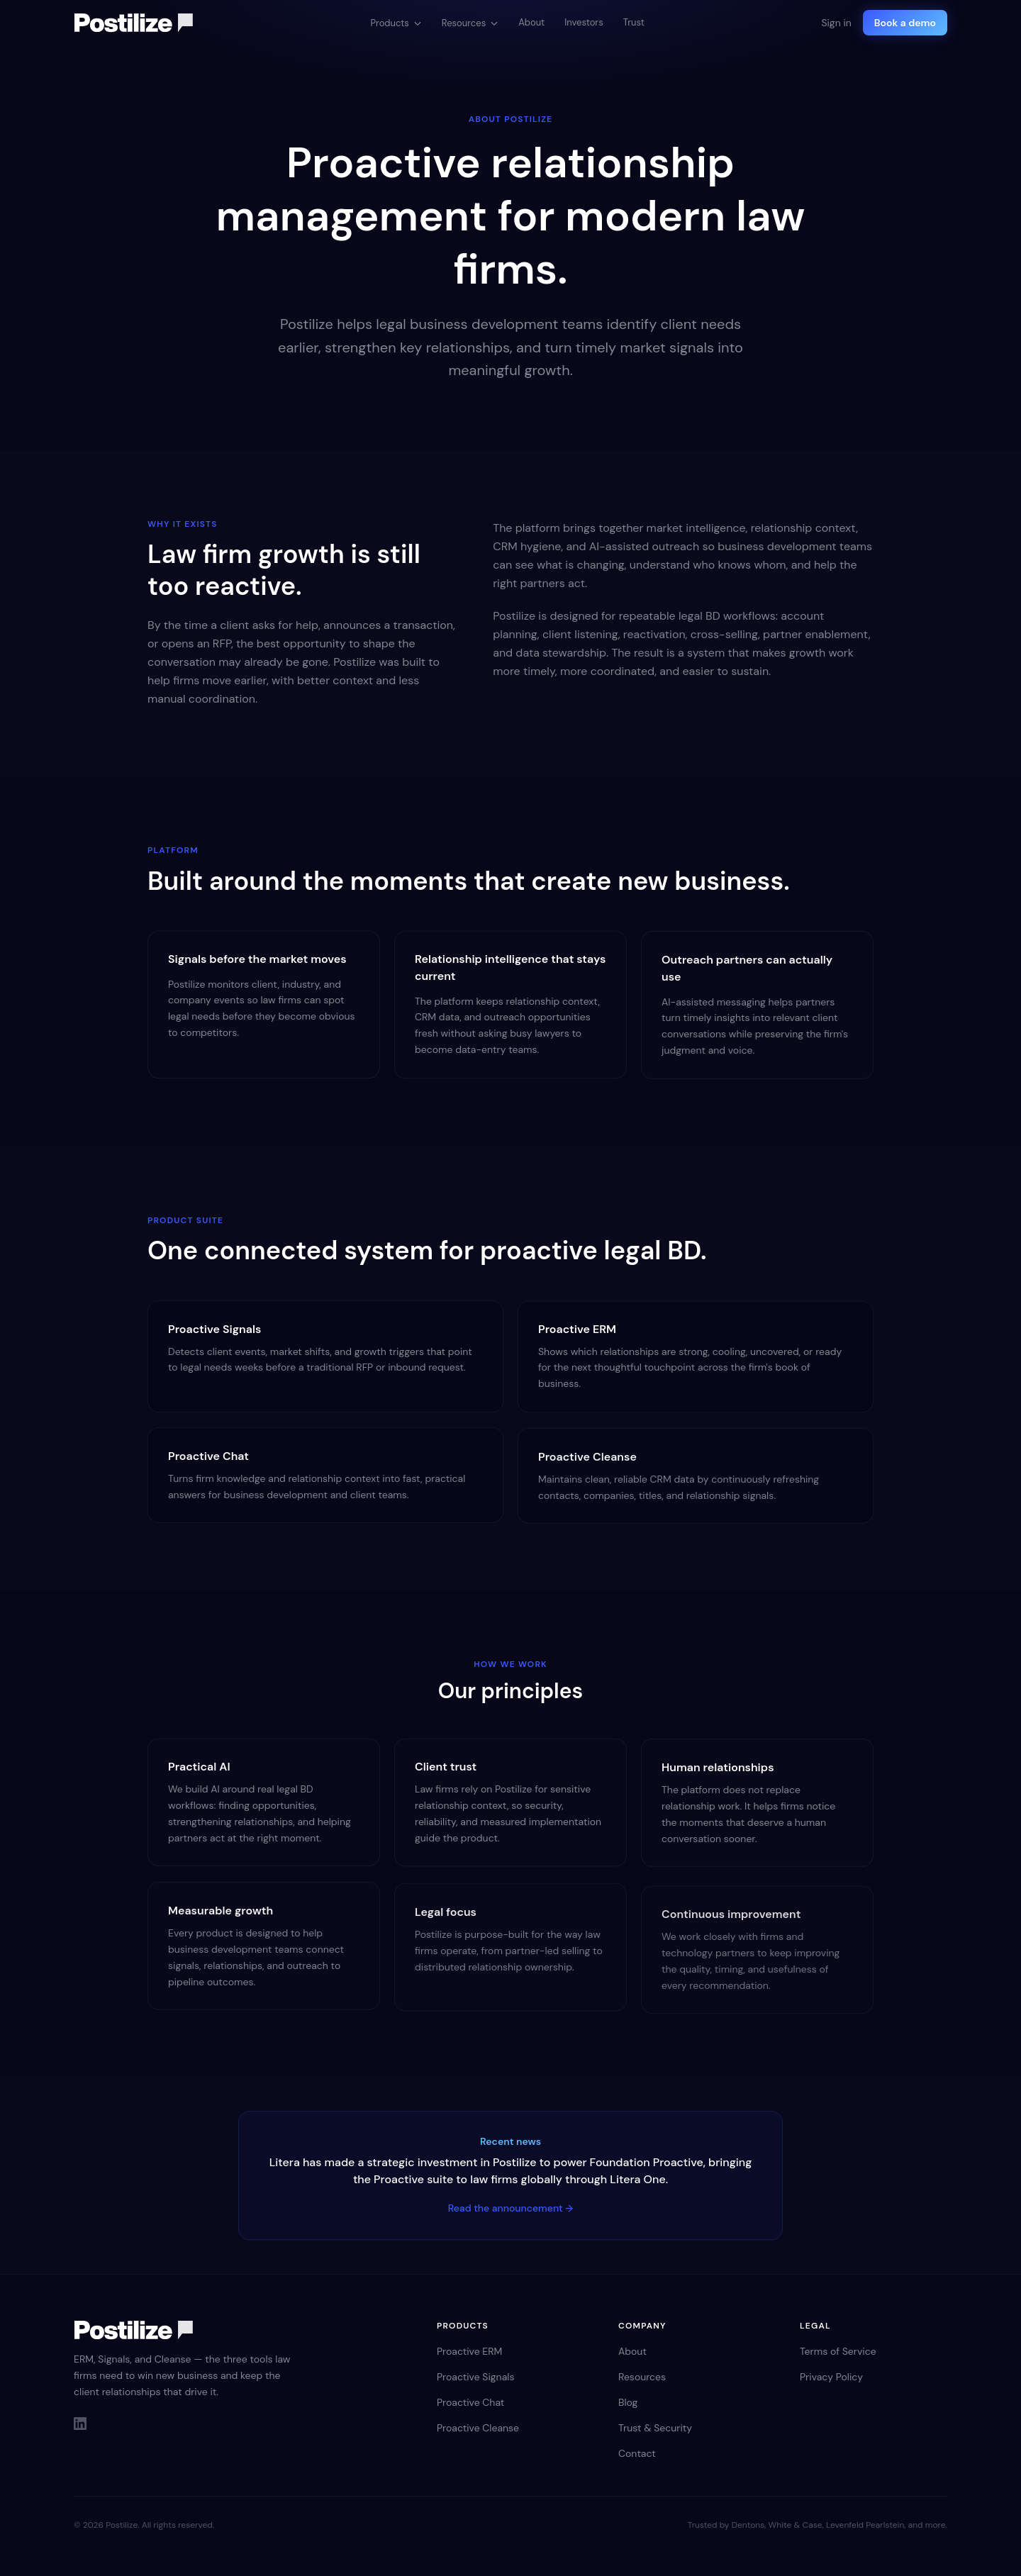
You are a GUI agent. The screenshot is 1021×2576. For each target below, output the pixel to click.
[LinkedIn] (80, 2423)
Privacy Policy (831, 2376)
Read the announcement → (511, 2210)
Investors (583, 22)
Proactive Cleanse (478, 2427)
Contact (637, 2453)
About (531, 22)
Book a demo (905, 22)
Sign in (836, 22)
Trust (634, 22)
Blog (627, 2402)
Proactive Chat (470, 2402)
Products (396, 23)
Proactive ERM (469, 2351)
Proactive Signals (475, 2376)
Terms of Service (838, 2351)
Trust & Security (655, 2427)
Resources (470, 23)
